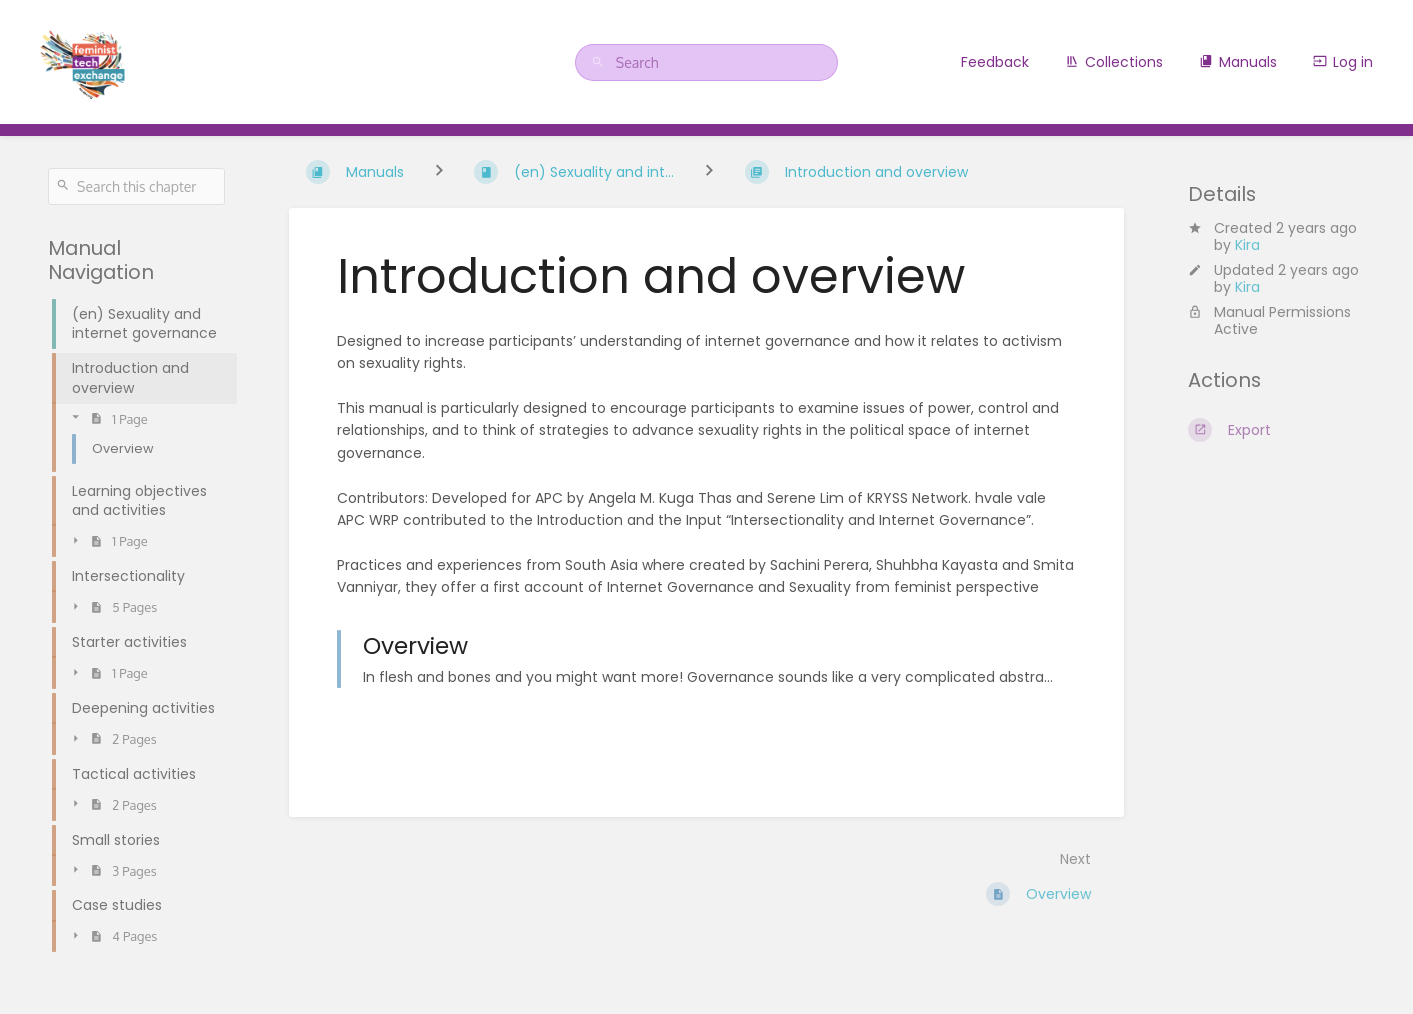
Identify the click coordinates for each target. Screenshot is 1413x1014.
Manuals (1238, 62)
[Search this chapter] (136, 186)
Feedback (995, 62)
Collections (1114, 62)
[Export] (1276, 430)
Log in (1343, 62)
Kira (1247, 245)
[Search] (601, 62)
